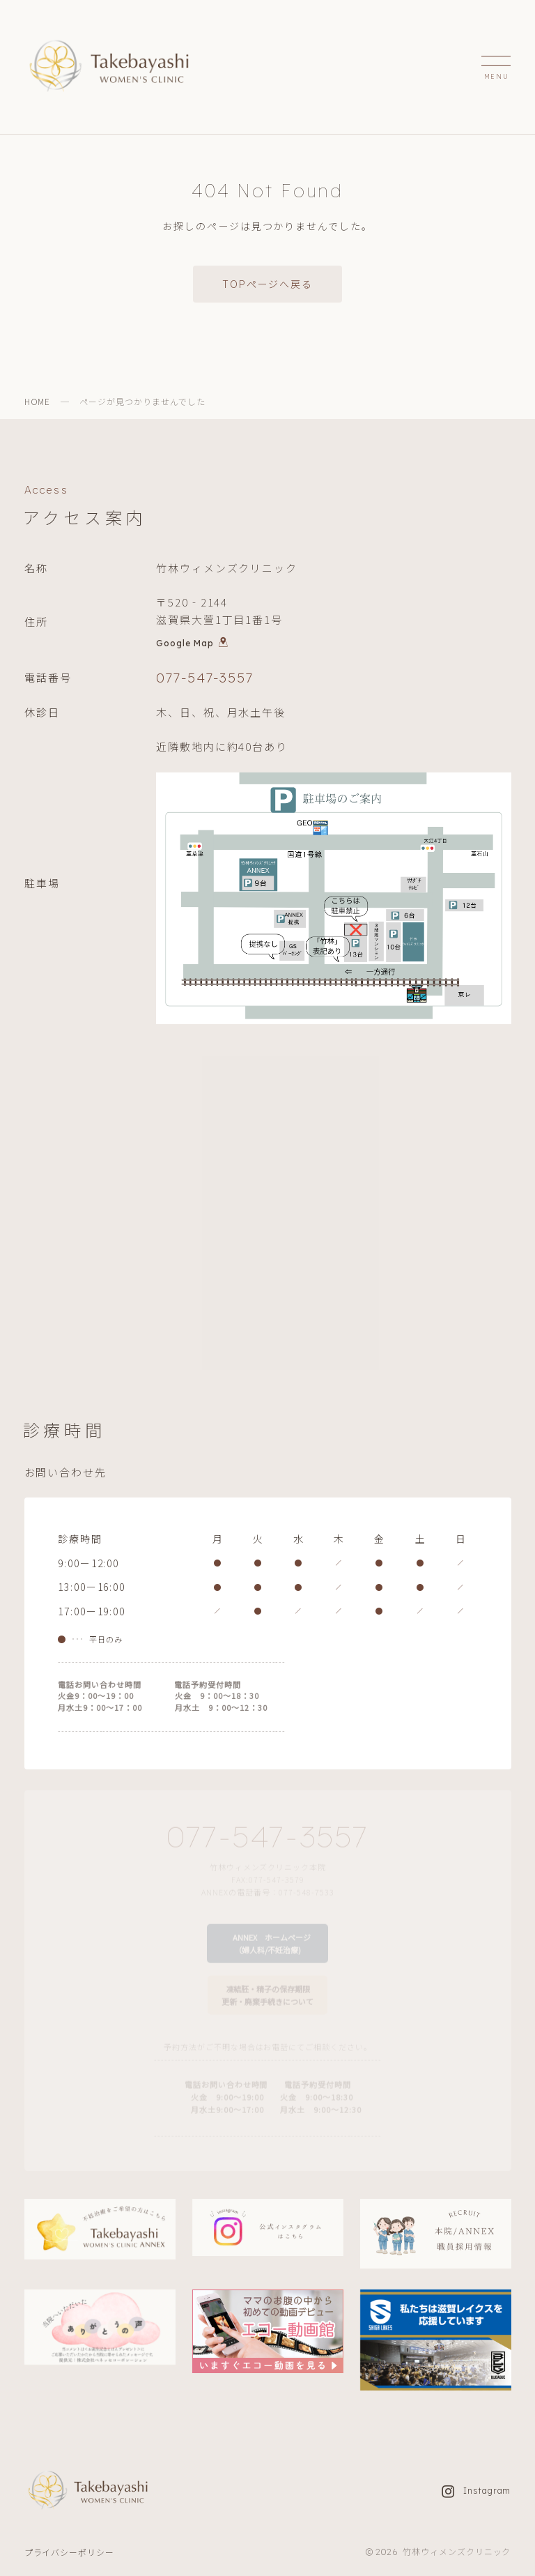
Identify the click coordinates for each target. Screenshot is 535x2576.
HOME (37, 401)
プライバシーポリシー (69, 2552)
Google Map (192, 645)
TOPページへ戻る (267, 284)
